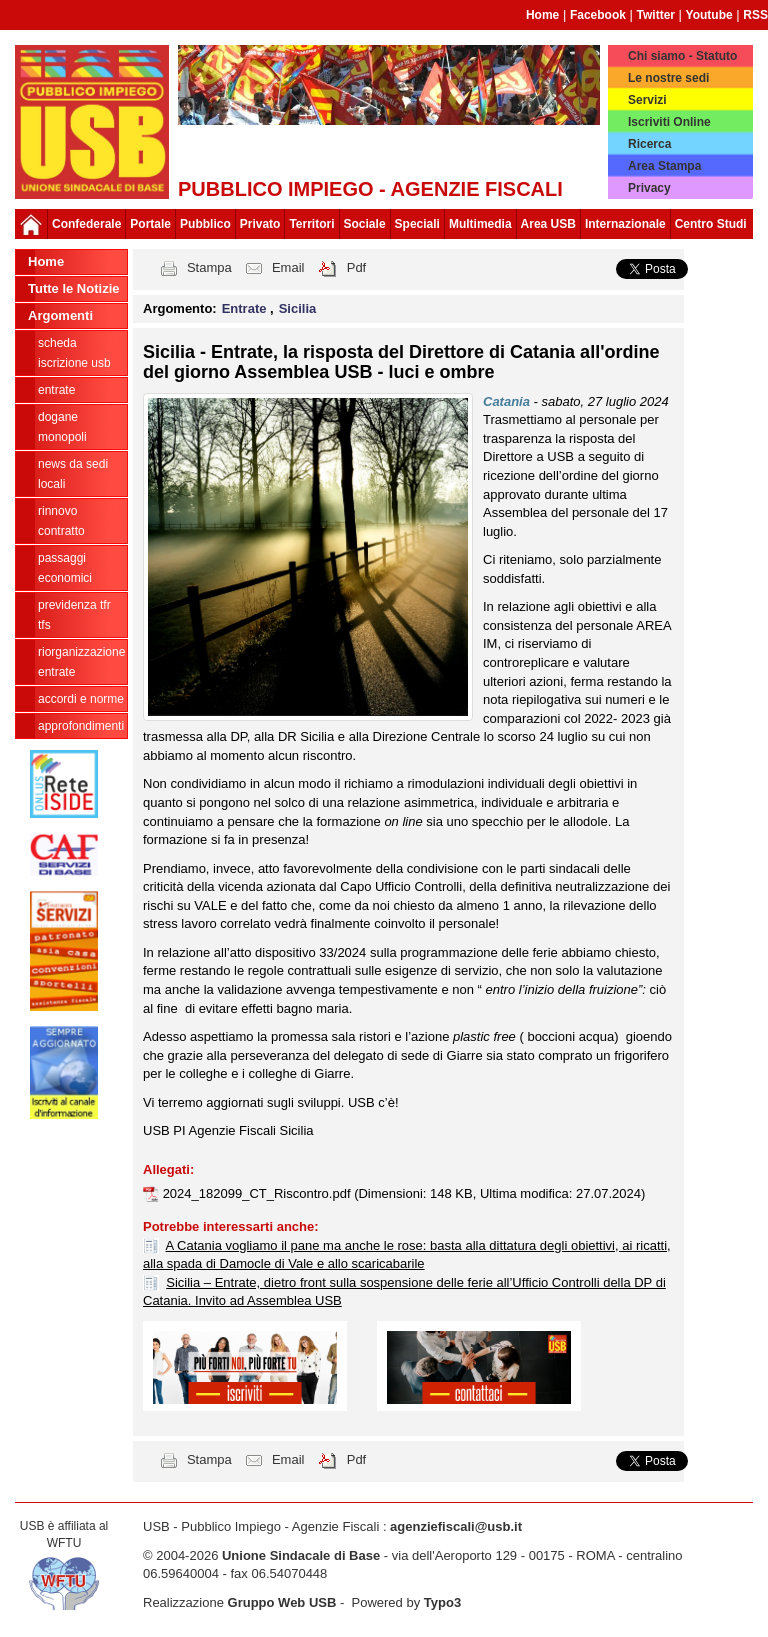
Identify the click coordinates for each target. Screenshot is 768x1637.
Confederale (86, 224)
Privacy (649, 188)
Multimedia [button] (480, 224)
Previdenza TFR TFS (74, 615)
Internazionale (625, 224)
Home (542, 15)
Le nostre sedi (668, 78)
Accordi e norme (81, 699)
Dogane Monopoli (62, 427)
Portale (150, 224)
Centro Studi (711, 224)
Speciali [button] (417, 224)
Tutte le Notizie (73, 288)
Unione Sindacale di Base (301, 1555)
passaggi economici (65, 568)
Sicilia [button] (298, 308)
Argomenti (60, 315)
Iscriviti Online (669, 122)
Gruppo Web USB (282, 1602)
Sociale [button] (365, 224)
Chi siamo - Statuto (682, 56)
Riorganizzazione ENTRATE (81, 662)
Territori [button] (311, 224)
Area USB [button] (548, 224)
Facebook (598, 15)
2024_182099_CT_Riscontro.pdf (259, 1193)
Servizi (647, 100)
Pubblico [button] (205, 224)
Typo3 (442, 1602)
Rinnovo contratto (61, 521)
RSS (755, 15)
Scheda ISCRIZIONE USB (74, 353)
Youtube (709, 15)
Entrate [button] (246, 308)
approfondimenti (81, 726)
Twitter (656, 15)
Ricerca (649, 144)
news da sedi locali (73, 474)
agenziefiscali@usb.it (456, 1526)
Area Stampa (664, 166)
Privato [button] (260, 224)
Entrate (56, 390)
